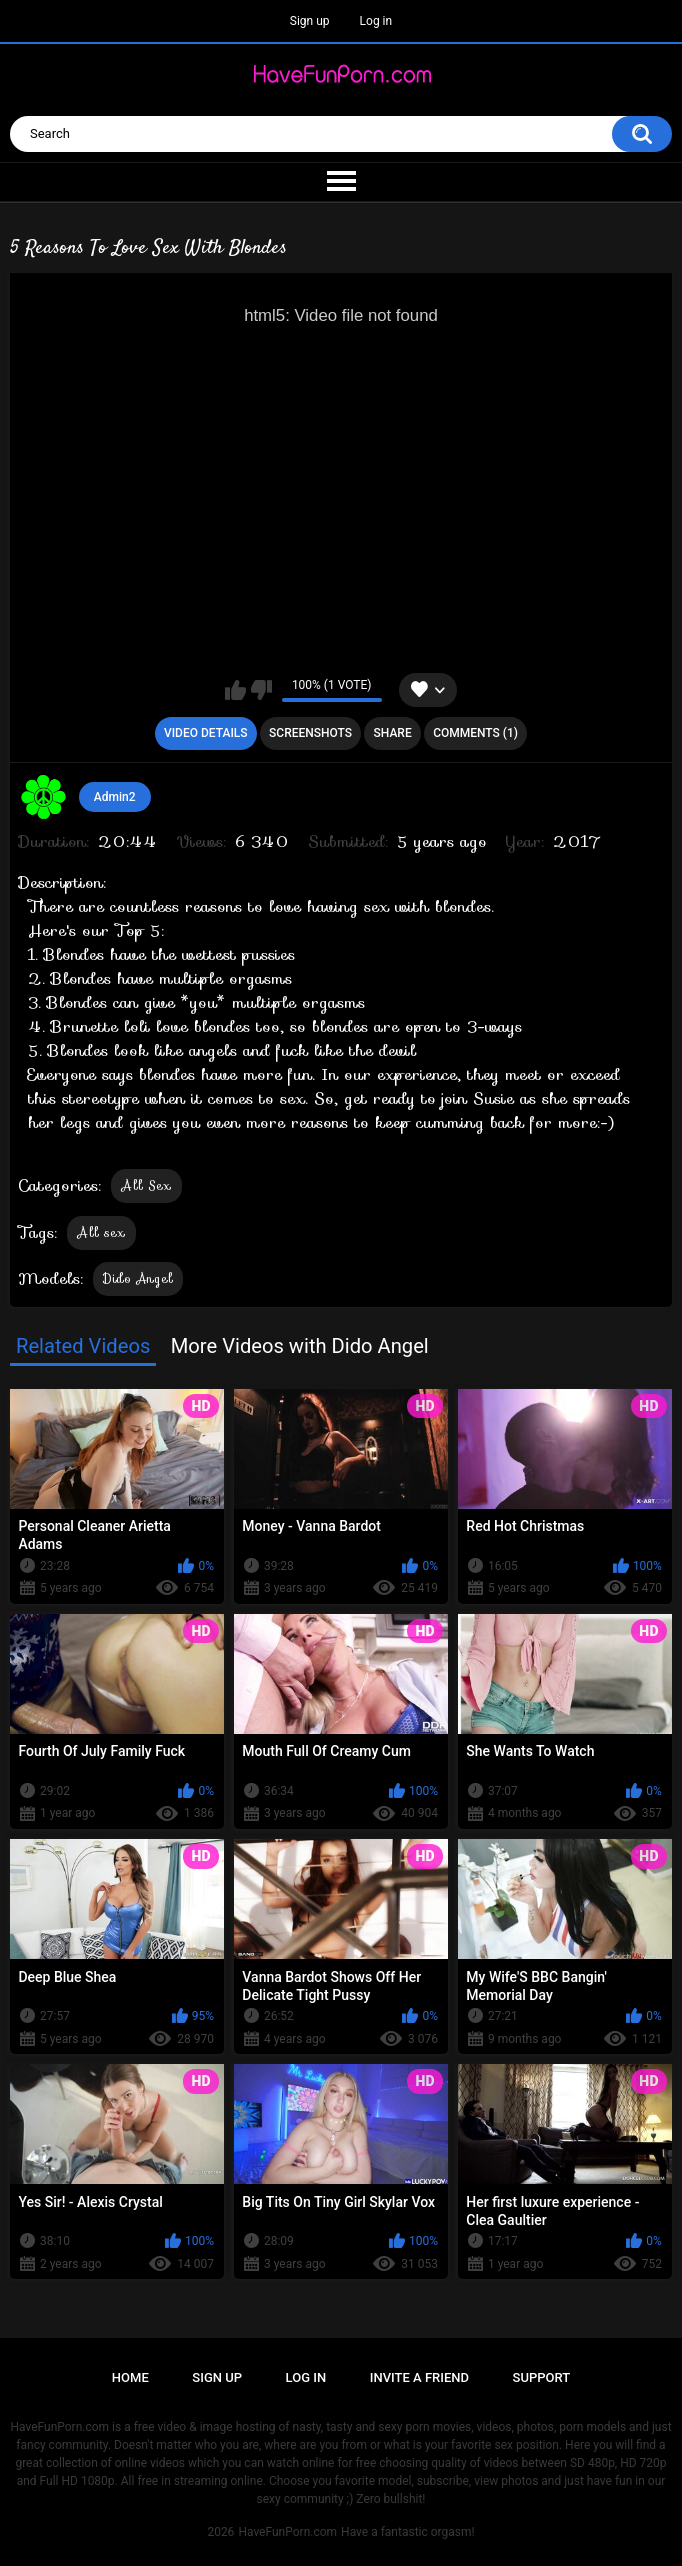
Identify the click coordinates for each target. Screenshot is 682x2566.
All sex (101, 1232)
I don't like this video (261, 690)
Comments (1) (475, 733)
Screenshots (310, 733)
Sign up (310, 21)
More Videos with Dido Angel (300, 1346)
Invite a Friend (419, 2377)
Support (542, 2377)
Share (393, 733)
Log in (376, 21)
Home (130, 2377)
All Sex (146, 1185)
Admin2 (115, 797)
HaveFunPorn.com (287, 2532)
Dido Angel (138, 1278)
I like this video (235, 690)
